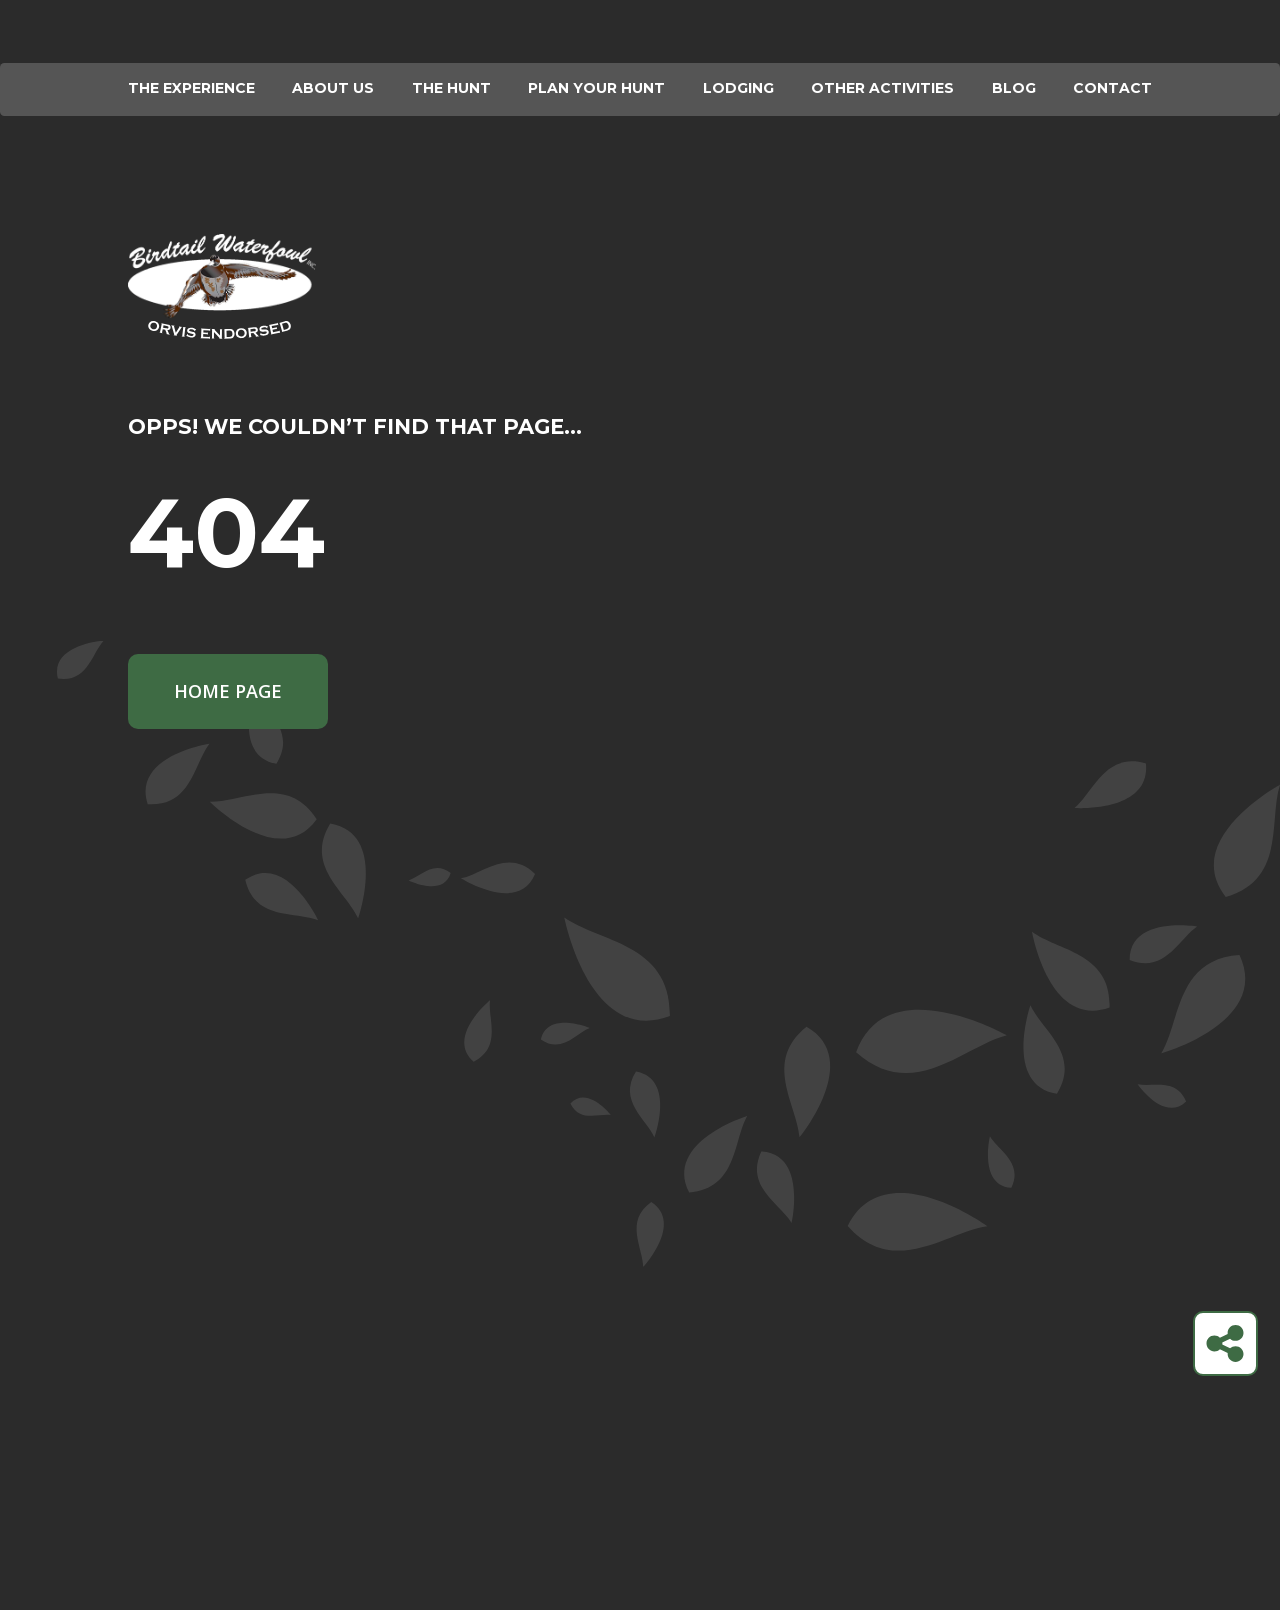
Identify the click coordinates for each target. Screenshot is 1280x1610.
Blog (1014, 88)
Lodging (738, 88)
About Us (333, 88)
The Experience (191, 88)
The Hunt (451, 88)
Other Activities (882, 88)
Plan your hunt (596, 88)
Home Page (228, 691)
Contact (1112, 88)
